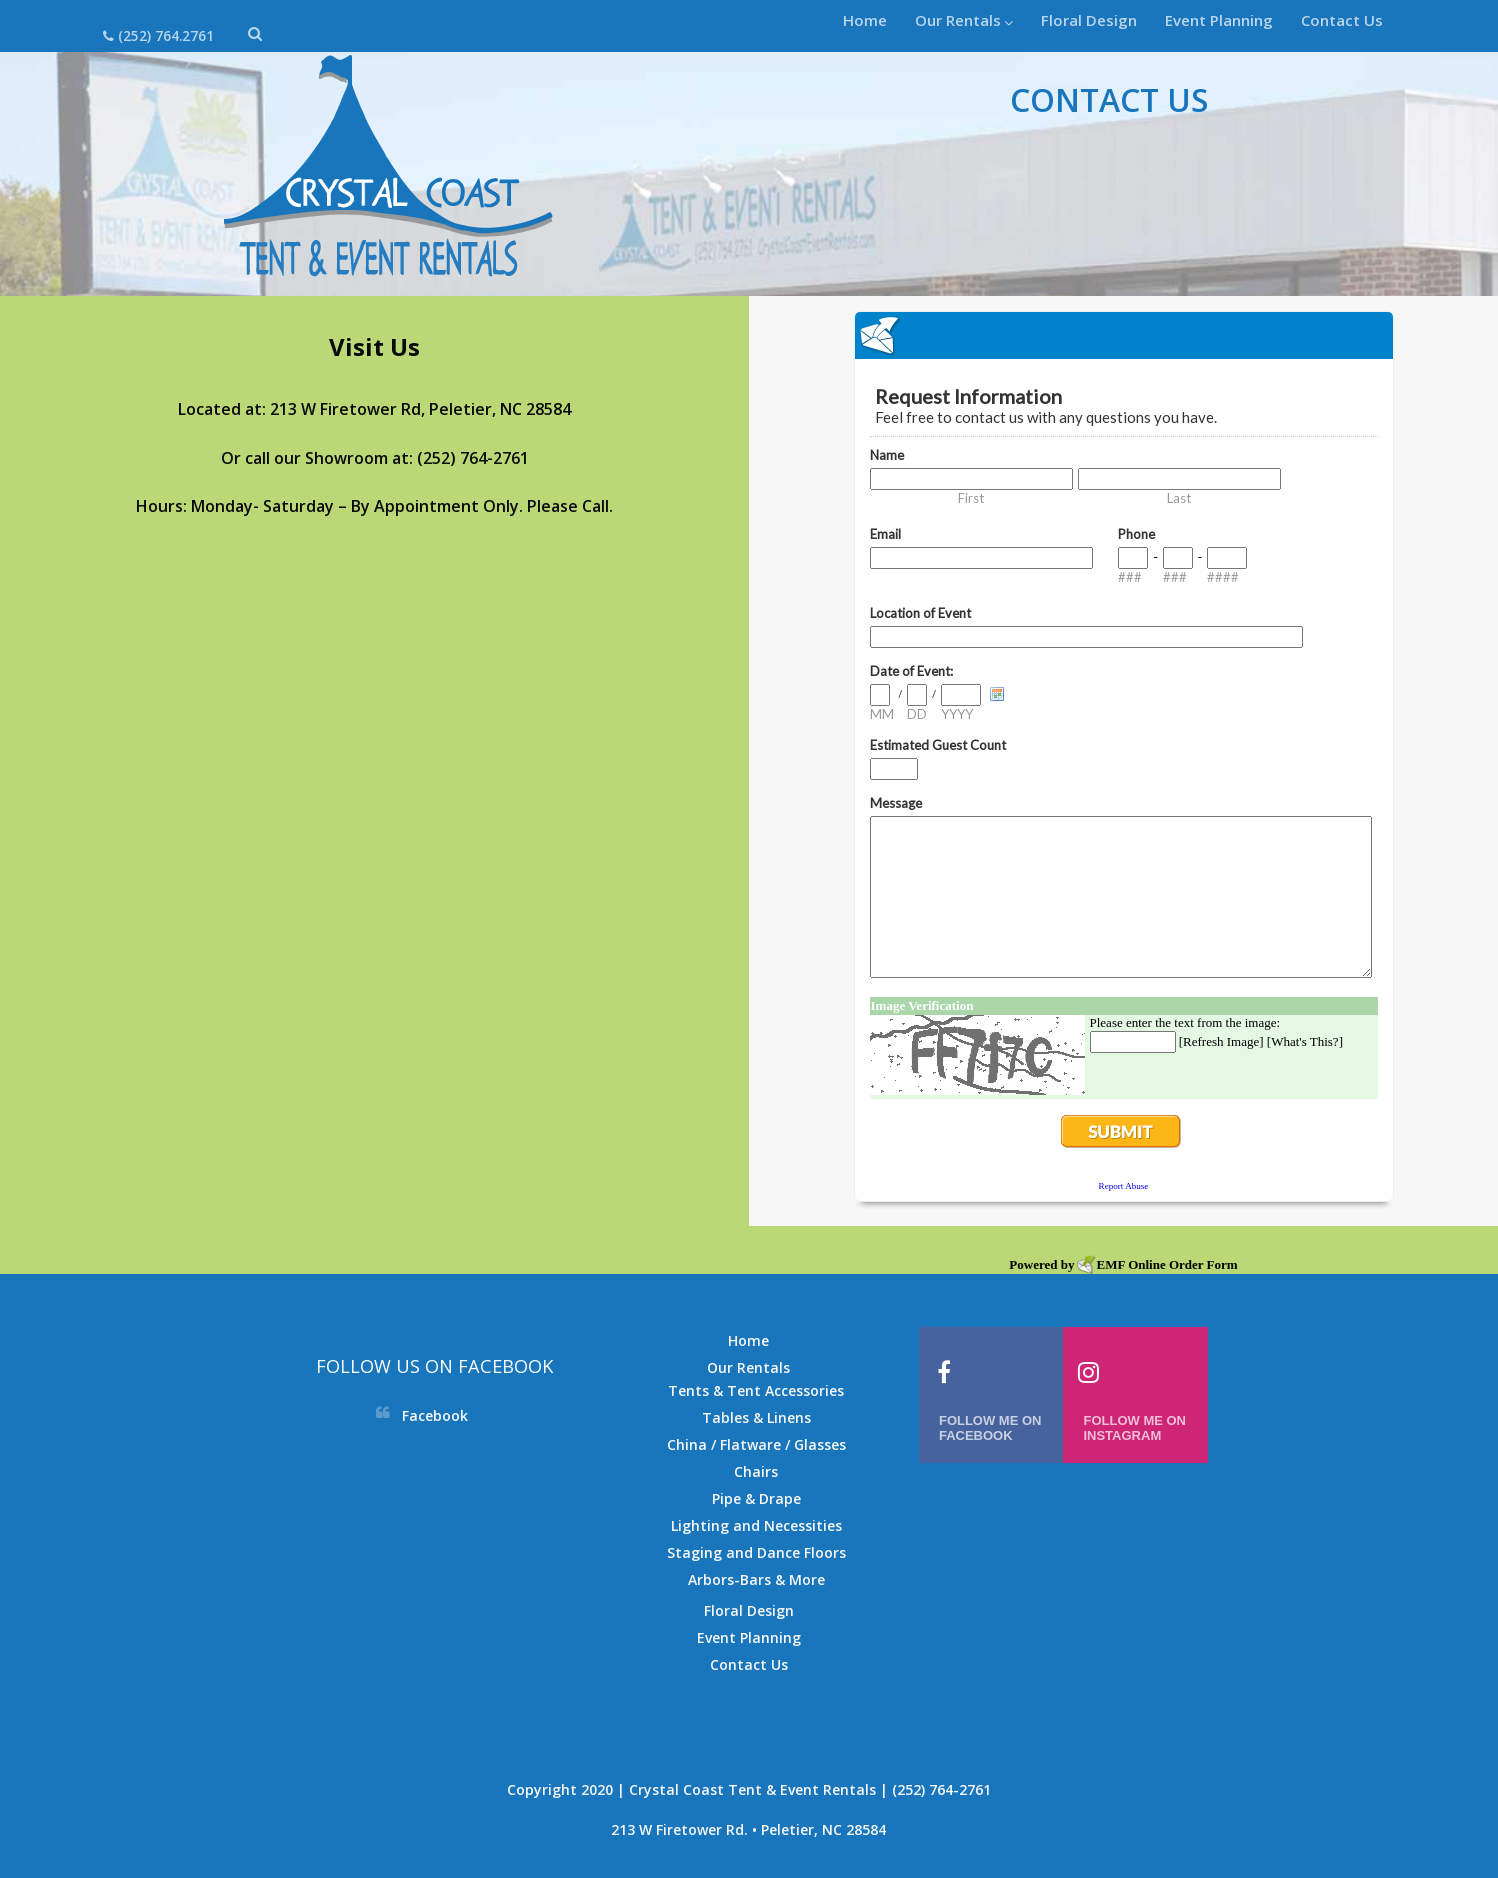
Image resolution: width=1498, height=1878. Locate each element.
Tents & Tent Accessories (756, 1390)
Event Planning (1219, 20)
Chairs (756, 1471)
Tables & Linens (756, 1417)
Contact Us (1342, 20)
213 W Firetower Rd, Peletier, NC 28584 (420, 409)
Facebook (435, 1415)
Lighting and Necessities (756, 1525)
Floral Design (1089, 20)
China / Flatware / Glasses (756, 1444)
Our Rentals (964, 20)
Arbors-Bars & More (756, 1579)
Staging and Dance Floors (756, 1552)
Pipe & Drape (756, 1498)
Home (865, 20)
